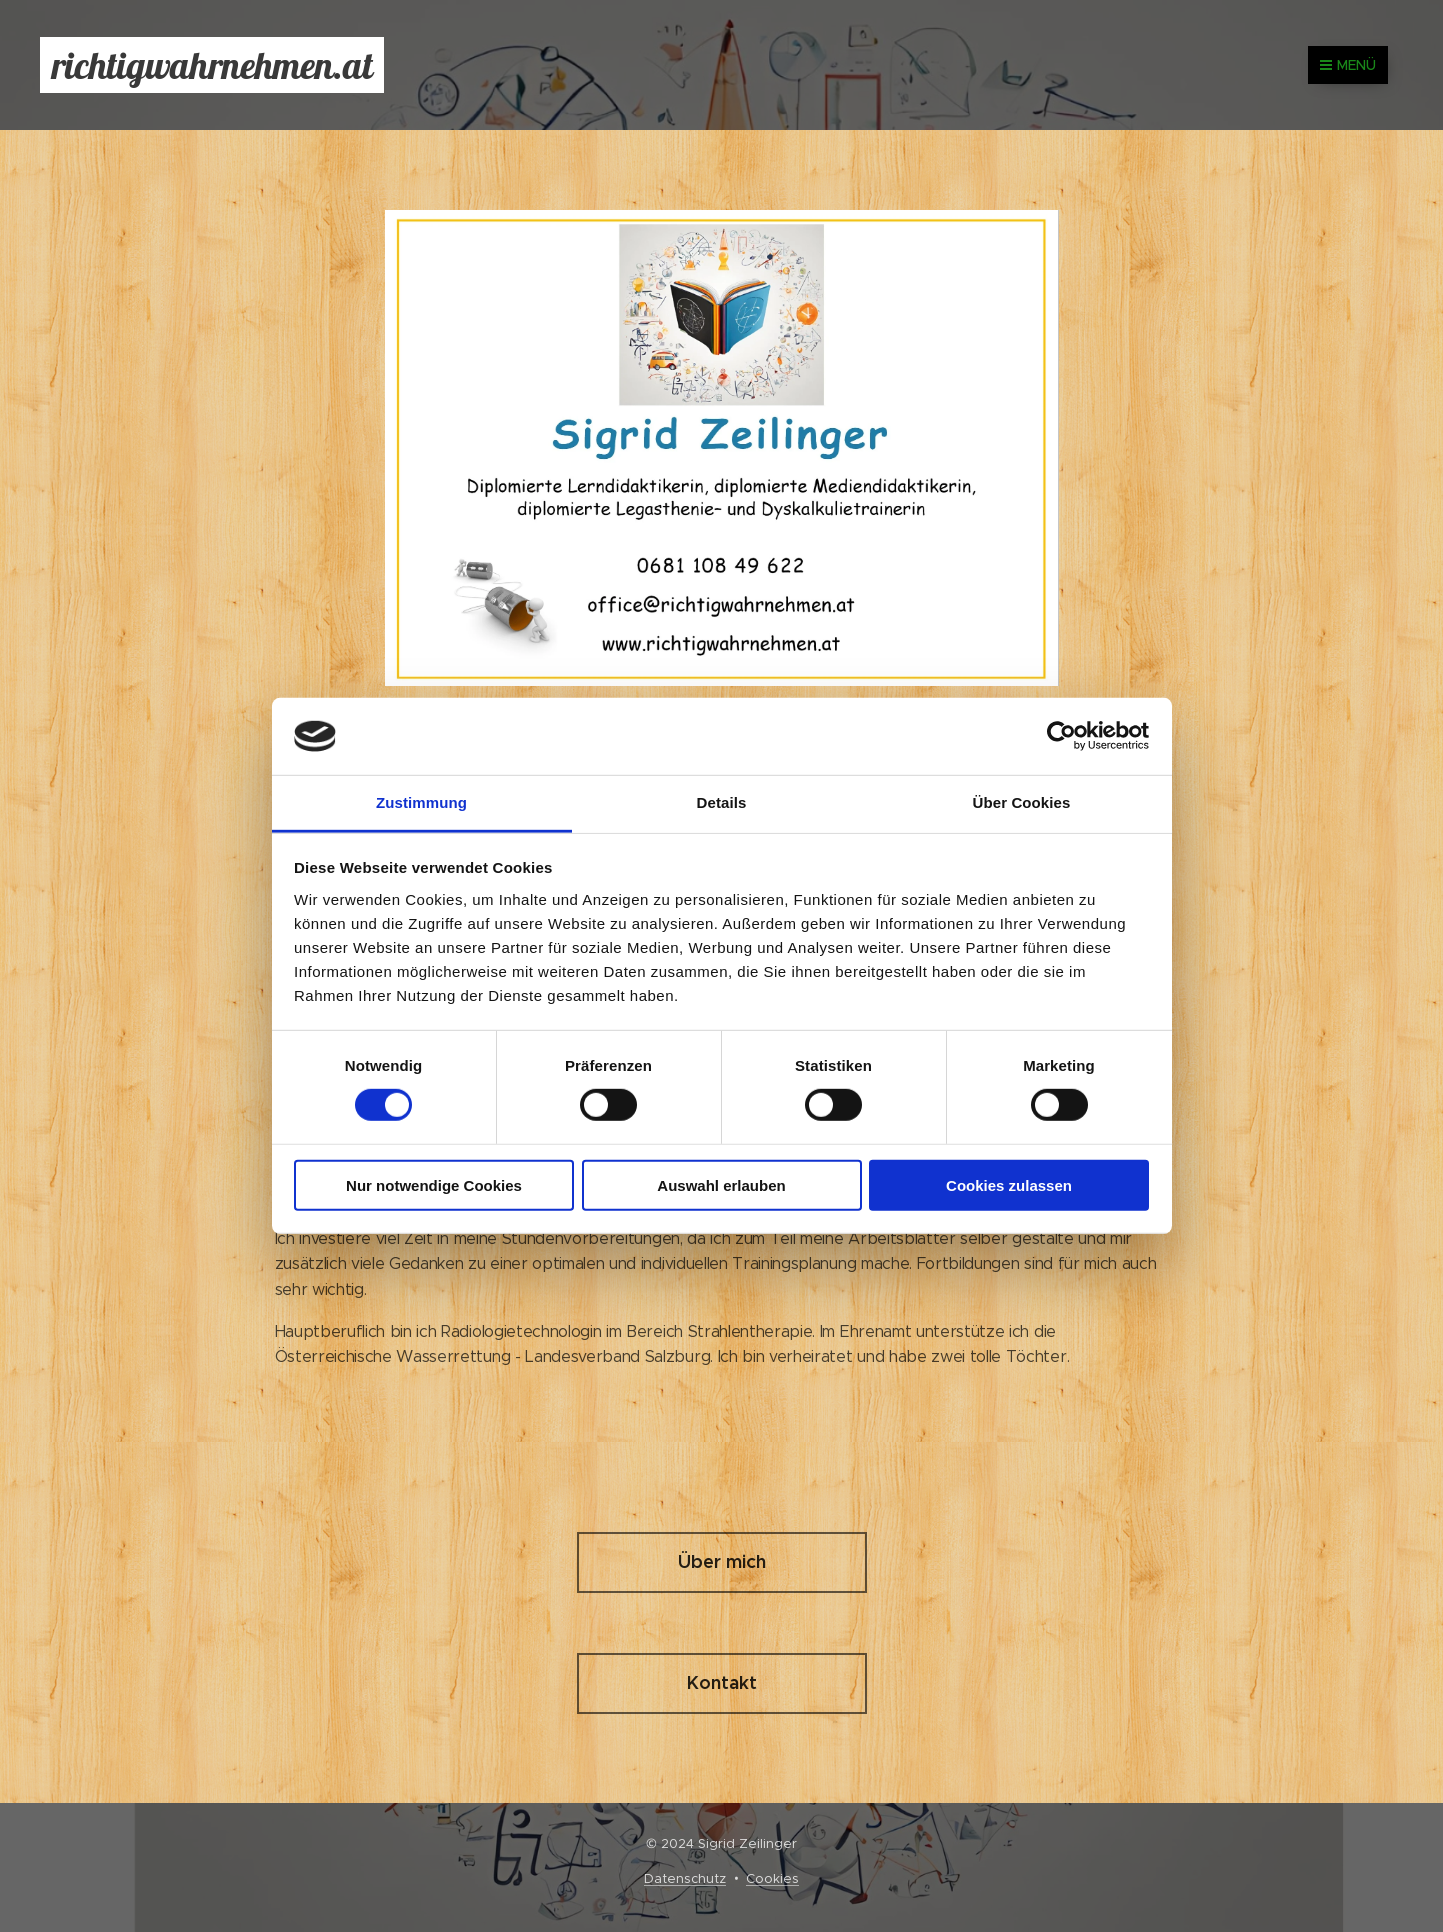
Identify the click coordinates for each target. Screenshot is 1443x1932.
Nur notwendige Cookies (434, 1184)
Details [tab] (722, 802)
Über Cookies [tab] (1022, 802)
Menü (1348, 65)
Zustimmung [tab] (421, 802)
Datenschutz (685, 1878)
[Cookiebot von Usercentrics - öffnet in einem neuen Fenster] (1061, 736)
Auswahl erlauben (721, 1184)
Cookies (772, 1878)
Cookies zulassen (1009, 1184)
